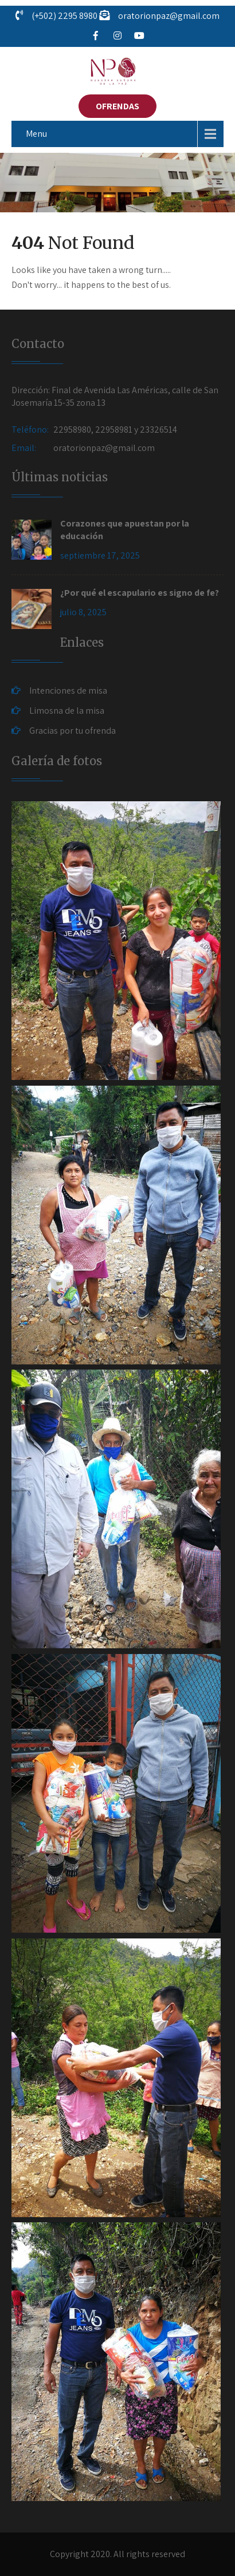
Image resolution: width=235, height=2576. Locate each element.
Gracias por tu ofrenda (72, 731)
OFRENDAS (117, 106)
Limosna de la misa (66, 711)
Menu (36, 134)
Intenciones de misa (68, 690)
